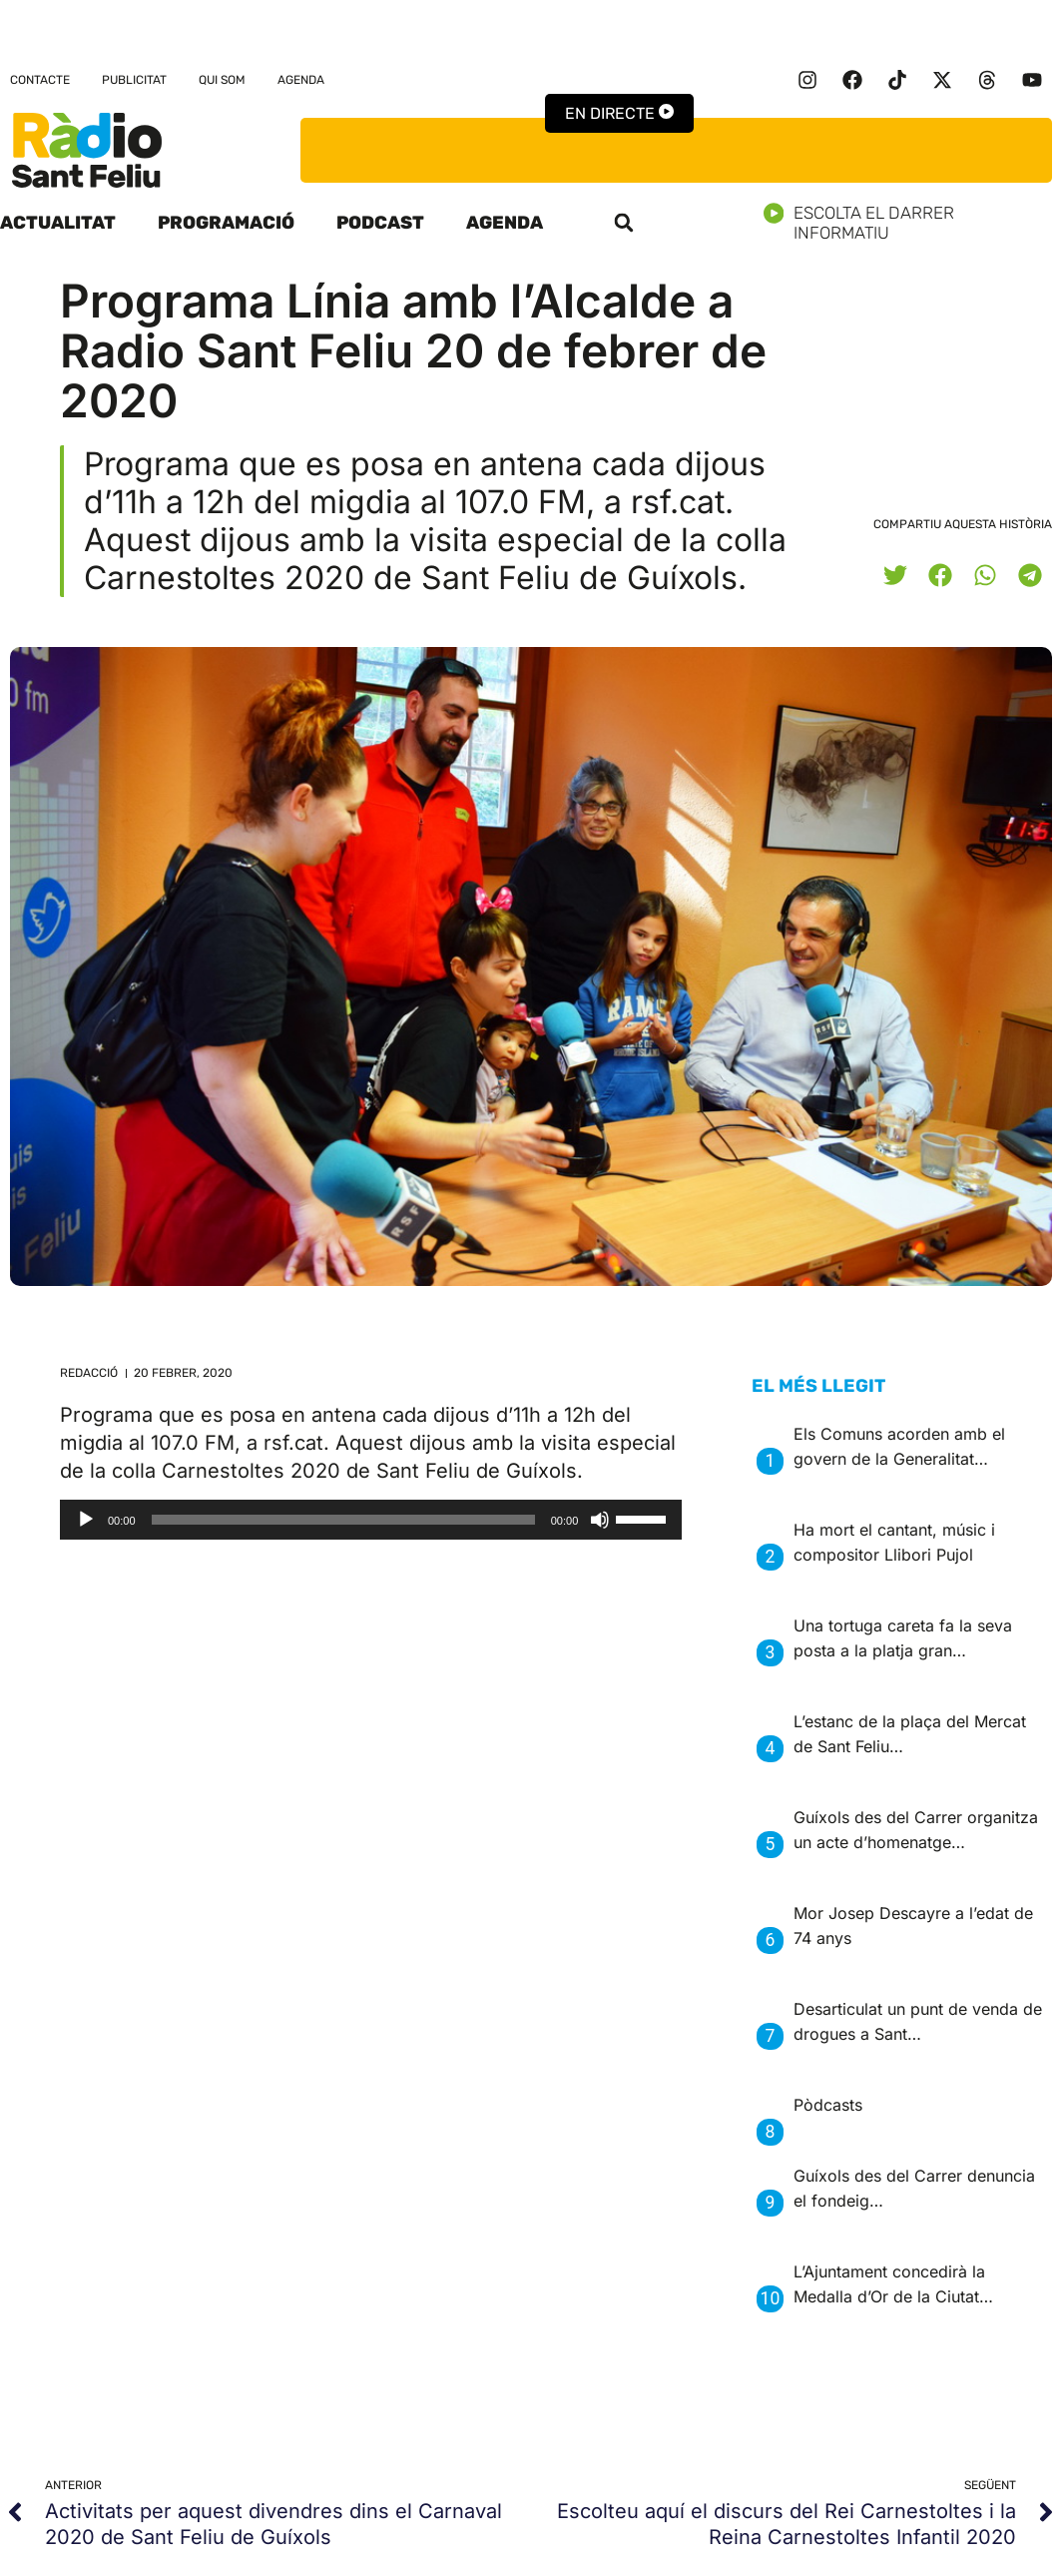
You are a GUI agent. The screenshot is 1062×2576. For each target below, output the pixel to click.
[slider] (343, 1520)
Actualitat (58, 223)
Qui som (222, 80)
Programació (226, 223)
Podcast (380, 223)
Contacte (40, 80)
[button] (624, 223)
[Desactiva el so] (600, 1520)
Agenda (300, 80)
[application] (371, 1520)
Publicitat (134, 80)
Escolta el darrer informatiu (913, 223)
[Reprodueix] (86, 1520)
